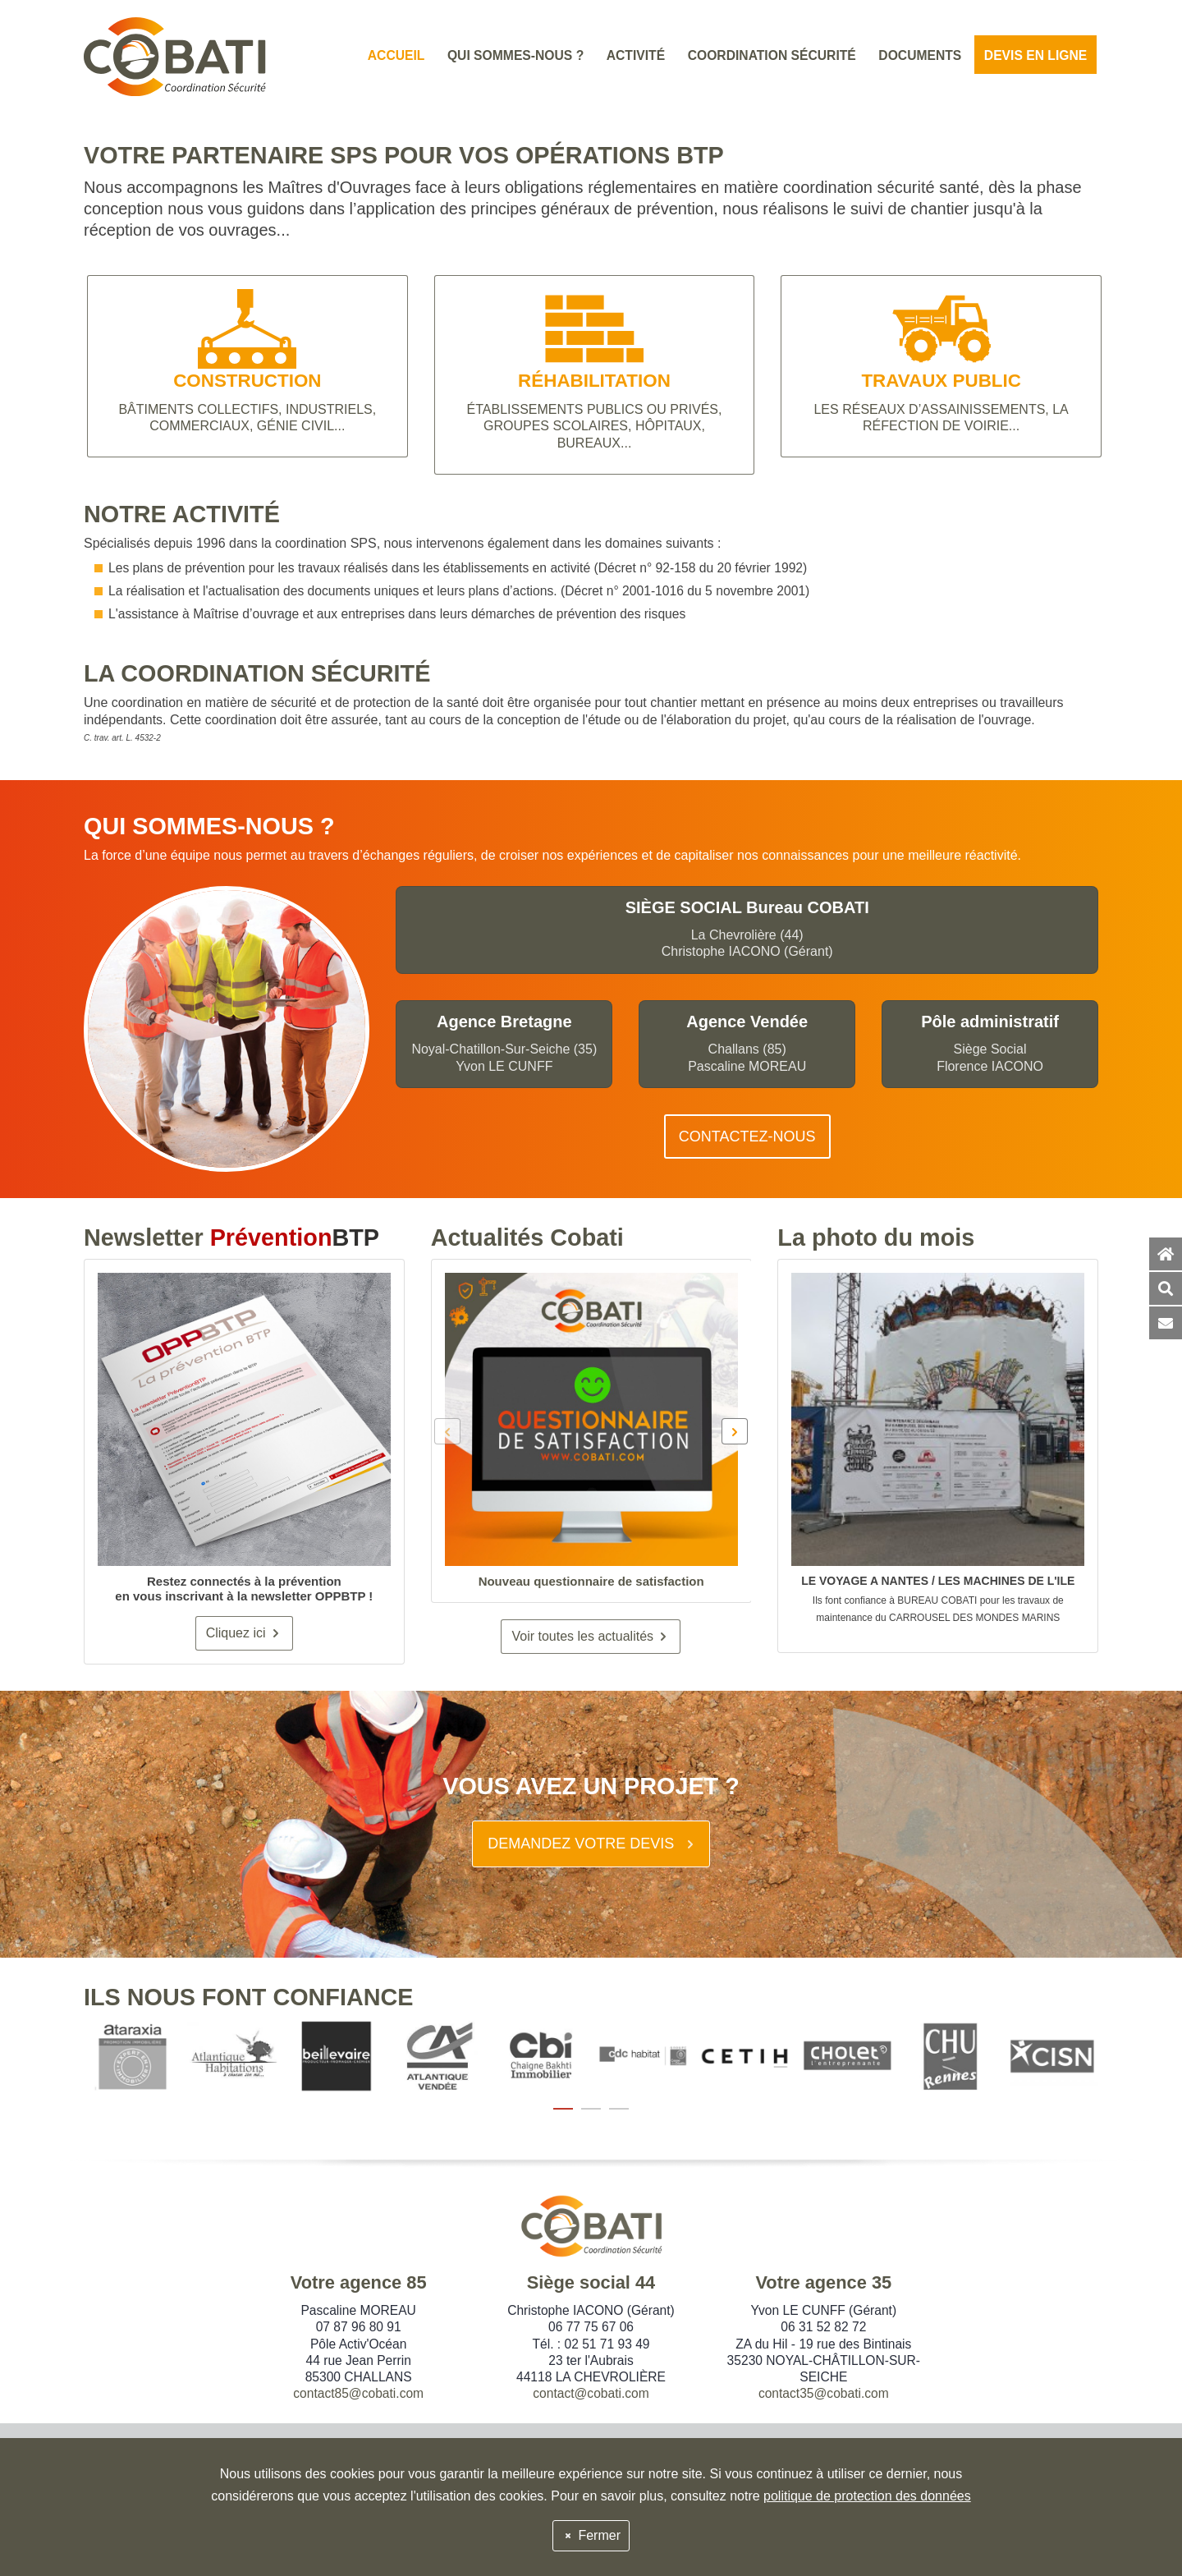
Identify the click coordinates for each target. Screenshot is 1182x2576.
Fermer (591, 2535)
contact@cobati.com (591, 2393)
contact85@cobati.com (358, 2393)
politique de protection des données (867, 2496)
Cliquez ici (244, 1633)
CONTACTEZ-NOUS (747, 1136)
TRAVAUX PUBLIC (940, 380)
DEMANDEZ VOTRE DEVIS (592, 1843)
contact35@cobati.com (823, 2393)
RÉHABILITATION (594, 380)
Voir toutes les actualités (590, 1636)
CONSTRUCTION (247, 380)
